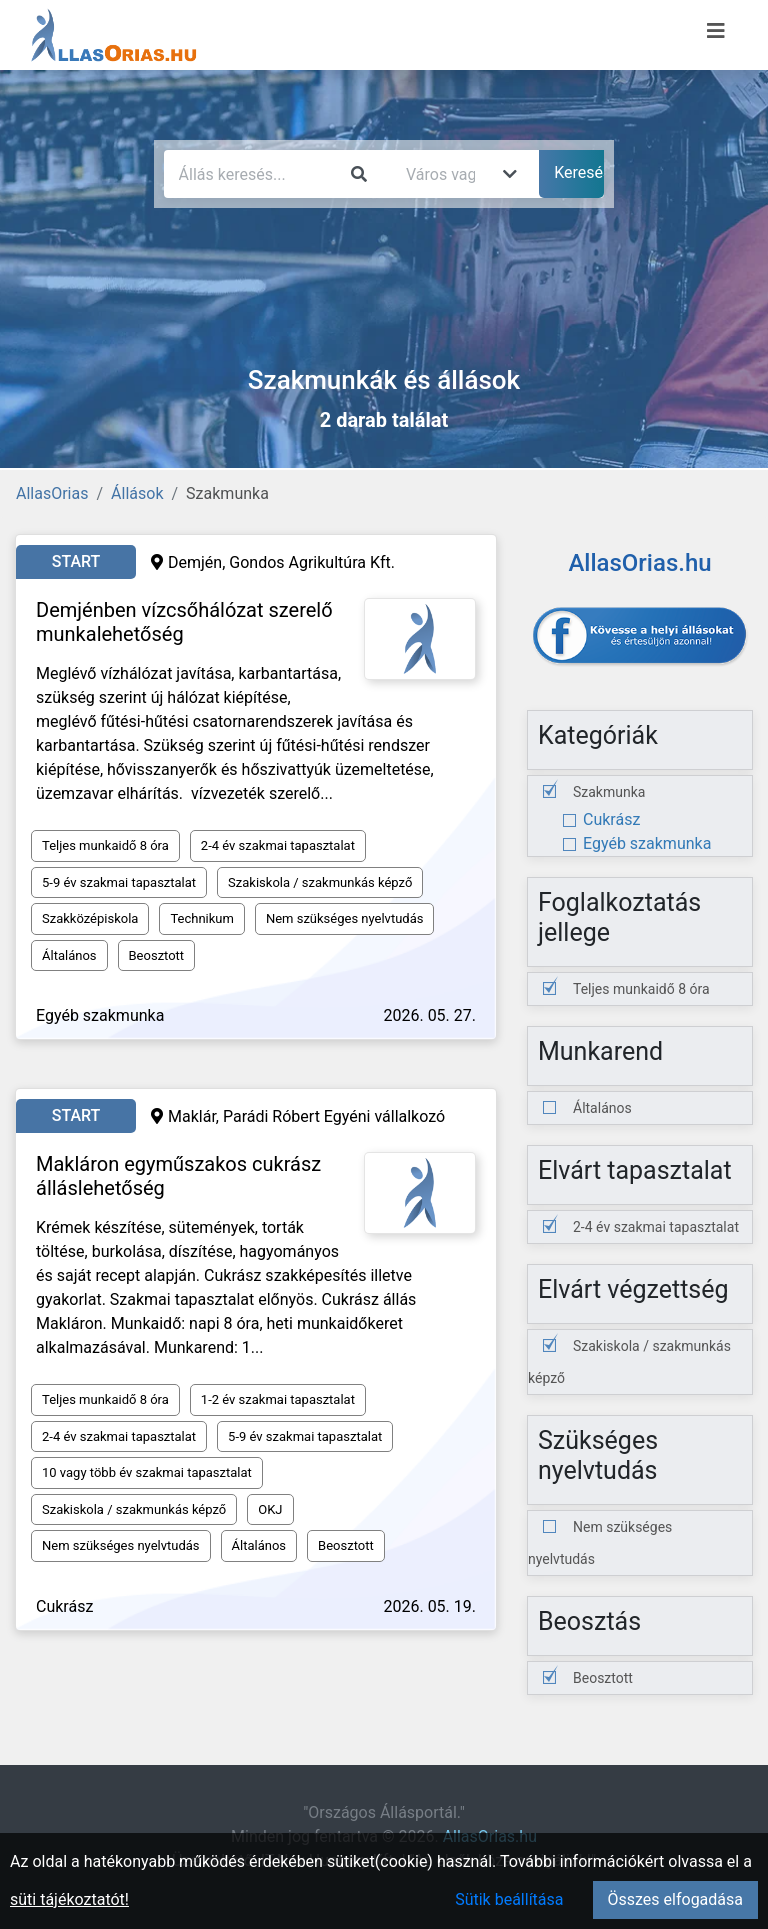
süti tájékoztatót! (69, 1899)
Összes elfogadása (675, 1899)
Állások (137, 493)
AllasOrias (52, 493)
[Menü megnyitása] (716, 31)
